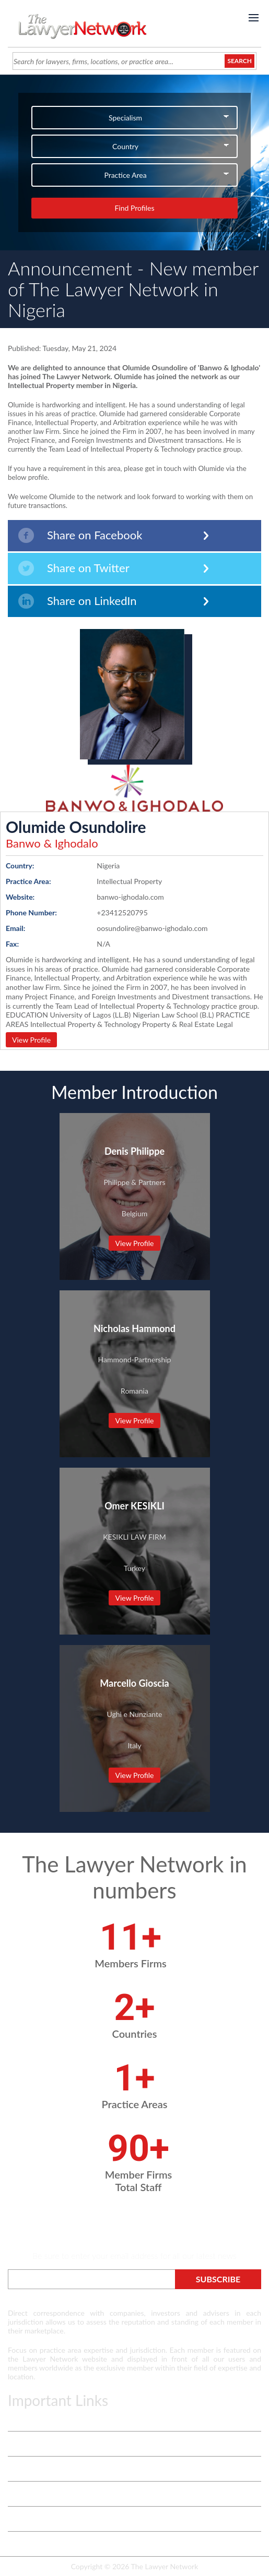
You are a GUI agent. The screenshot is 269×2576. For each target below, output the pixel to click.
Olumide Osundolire (76, 826)
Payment (22, 2543)
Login (16, 2518)
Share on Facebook (80, 535)
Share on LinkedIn (77, 601)
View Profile (31, 1039)
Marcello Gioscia (134, 1683)
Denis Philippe (134, 1151)
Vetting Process (32, 2443)
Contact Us (25, 2493)
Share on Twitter (74, 568)
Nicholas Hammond (134, 1328)
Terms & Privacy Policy (44, 2418)
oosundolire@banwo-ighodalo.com (152, 928)
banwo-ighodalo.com (130, 896)
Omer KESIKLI (134, 1505)
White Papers (29, 2468)
